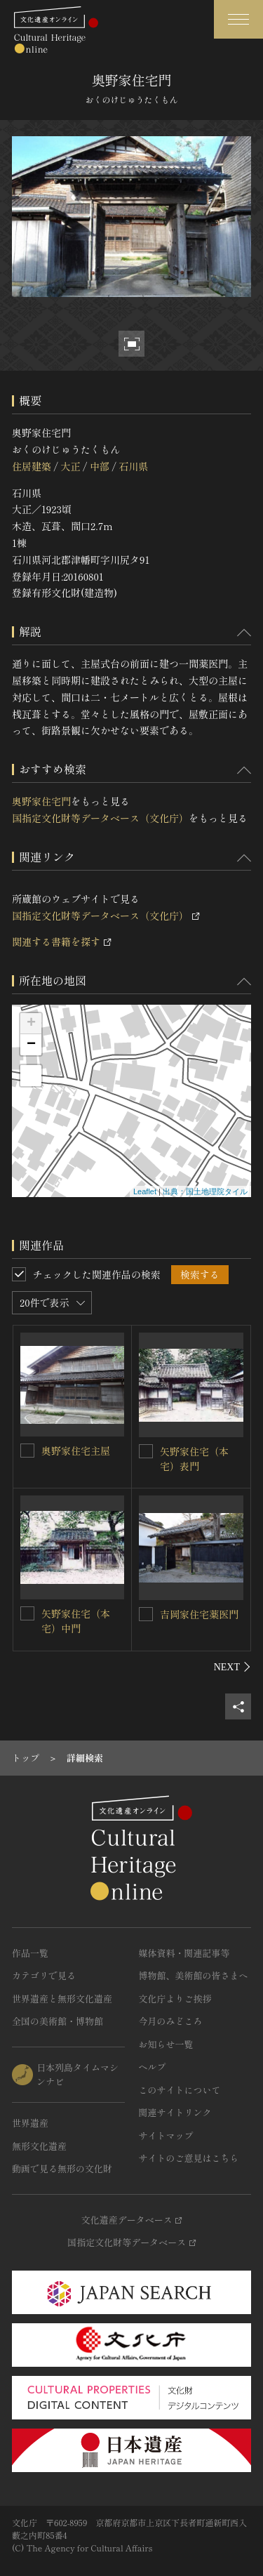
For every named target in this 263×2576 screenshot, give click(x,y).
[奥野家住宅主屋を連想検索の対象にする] (27, 1451)
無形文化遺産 (39, 2146)
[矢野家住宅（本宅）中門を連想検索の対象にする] (27, 1613)
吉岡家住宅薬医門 (199, 1614)
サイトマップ (166, 2135)
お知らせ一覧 (166, 2044)
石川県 (133, 466)
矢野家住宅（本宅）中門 (75, 1620)
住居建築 (31, 466)
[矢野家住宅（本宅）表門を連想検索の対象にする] (146, 1451)
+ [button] (31, 1023)
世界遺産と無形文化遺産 (62, 1998)
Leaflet (144, 1191)
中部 (99, 466)
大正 (70, 466)
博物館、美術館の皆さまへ (193, 1975)
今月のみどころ (171, 2021)
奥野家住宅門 (41, 801)
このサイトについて (180, 2089)
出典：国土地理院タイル (205, 1191)
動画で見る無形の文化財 (62, 2168)
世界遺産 (30, 2122)
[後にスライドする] (232, 1667)
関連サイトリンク (175, 2112)
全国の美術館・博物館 (57, 2021)
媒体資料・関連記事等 (184, 1953)
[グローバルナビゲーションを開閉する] (238, 19)
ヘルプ (152, 2066)
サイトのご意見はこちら (189, 2158)
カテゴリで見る (44, 1975)
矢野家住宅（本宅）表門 (194, 1458)
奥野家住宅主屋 (75, 1451)
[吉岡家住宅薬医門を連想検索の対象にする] (146, 1614)
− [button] (31, 1044)
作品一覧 (30, 1953)
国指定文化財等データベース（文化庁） (100, 818)
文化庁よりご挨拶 (175, 1998)
